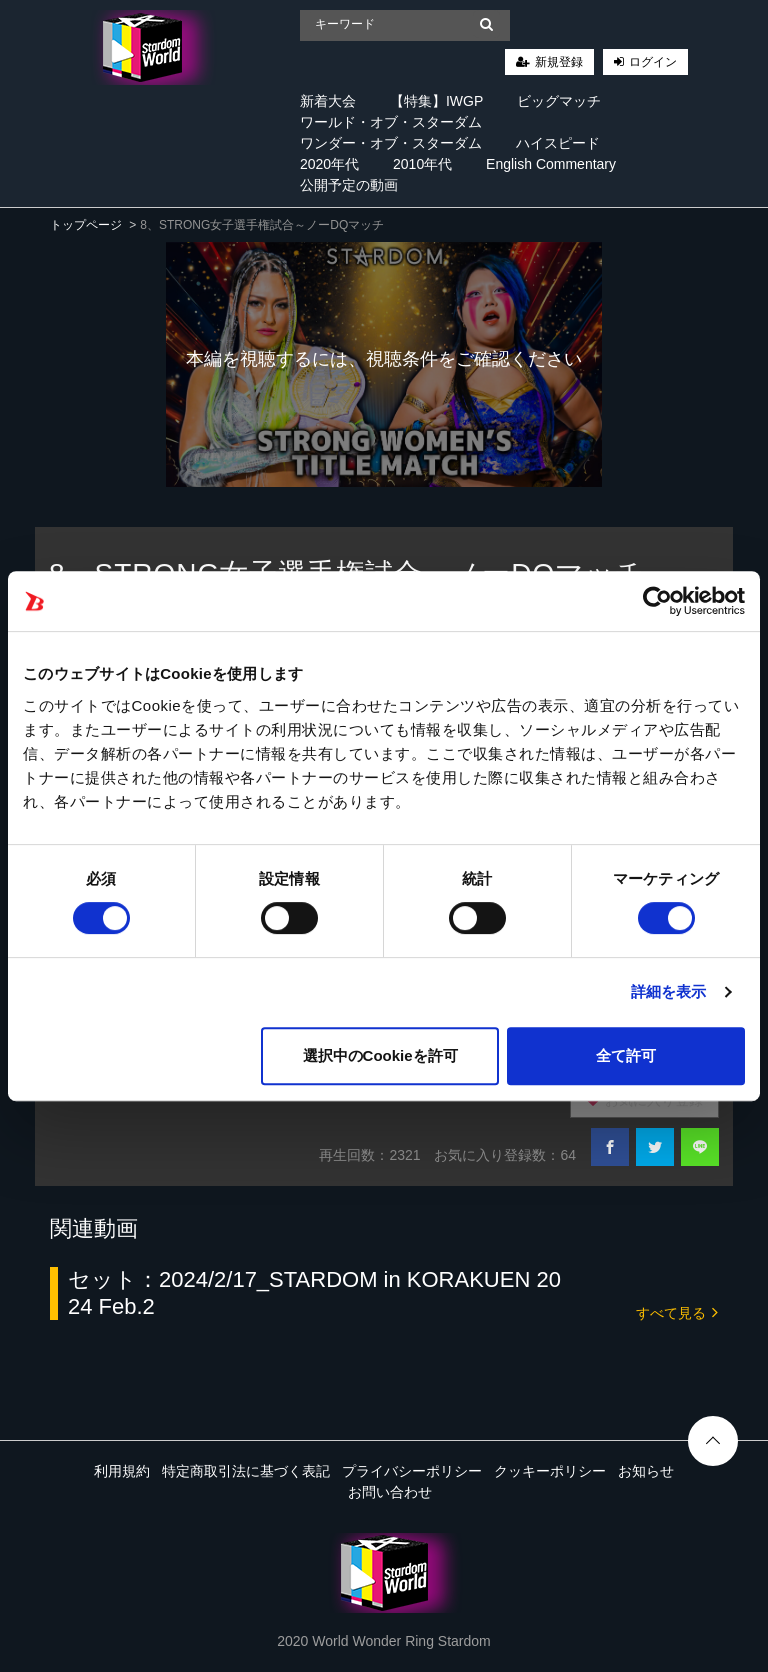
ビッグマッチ (559, 101)
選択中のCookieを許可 (380, 1055)
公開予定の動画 (349, 185)
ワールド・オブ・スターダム (391, 122)
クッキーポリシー (550, 1471)
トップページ (86, 225)
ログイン (653, 62)
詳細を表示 (669, 991)
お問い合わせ (390, 1492)
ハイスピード (558, 143)
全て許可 (626, 1055)
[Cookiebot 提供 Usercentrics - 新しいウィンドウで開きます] (657, 601)
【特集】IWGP (436, 101)
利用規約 (122, 1471)
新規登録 (559, 62)
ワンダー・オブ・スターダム (391, 143)
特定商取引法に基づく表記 (246, 1471)
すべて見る (677, 1311)
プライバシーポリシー (412, 1471)
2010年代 (422, 164)
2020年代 (329, 164)
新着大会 (328, 101)
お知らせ (646, 1471)
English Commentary (551, 164)
